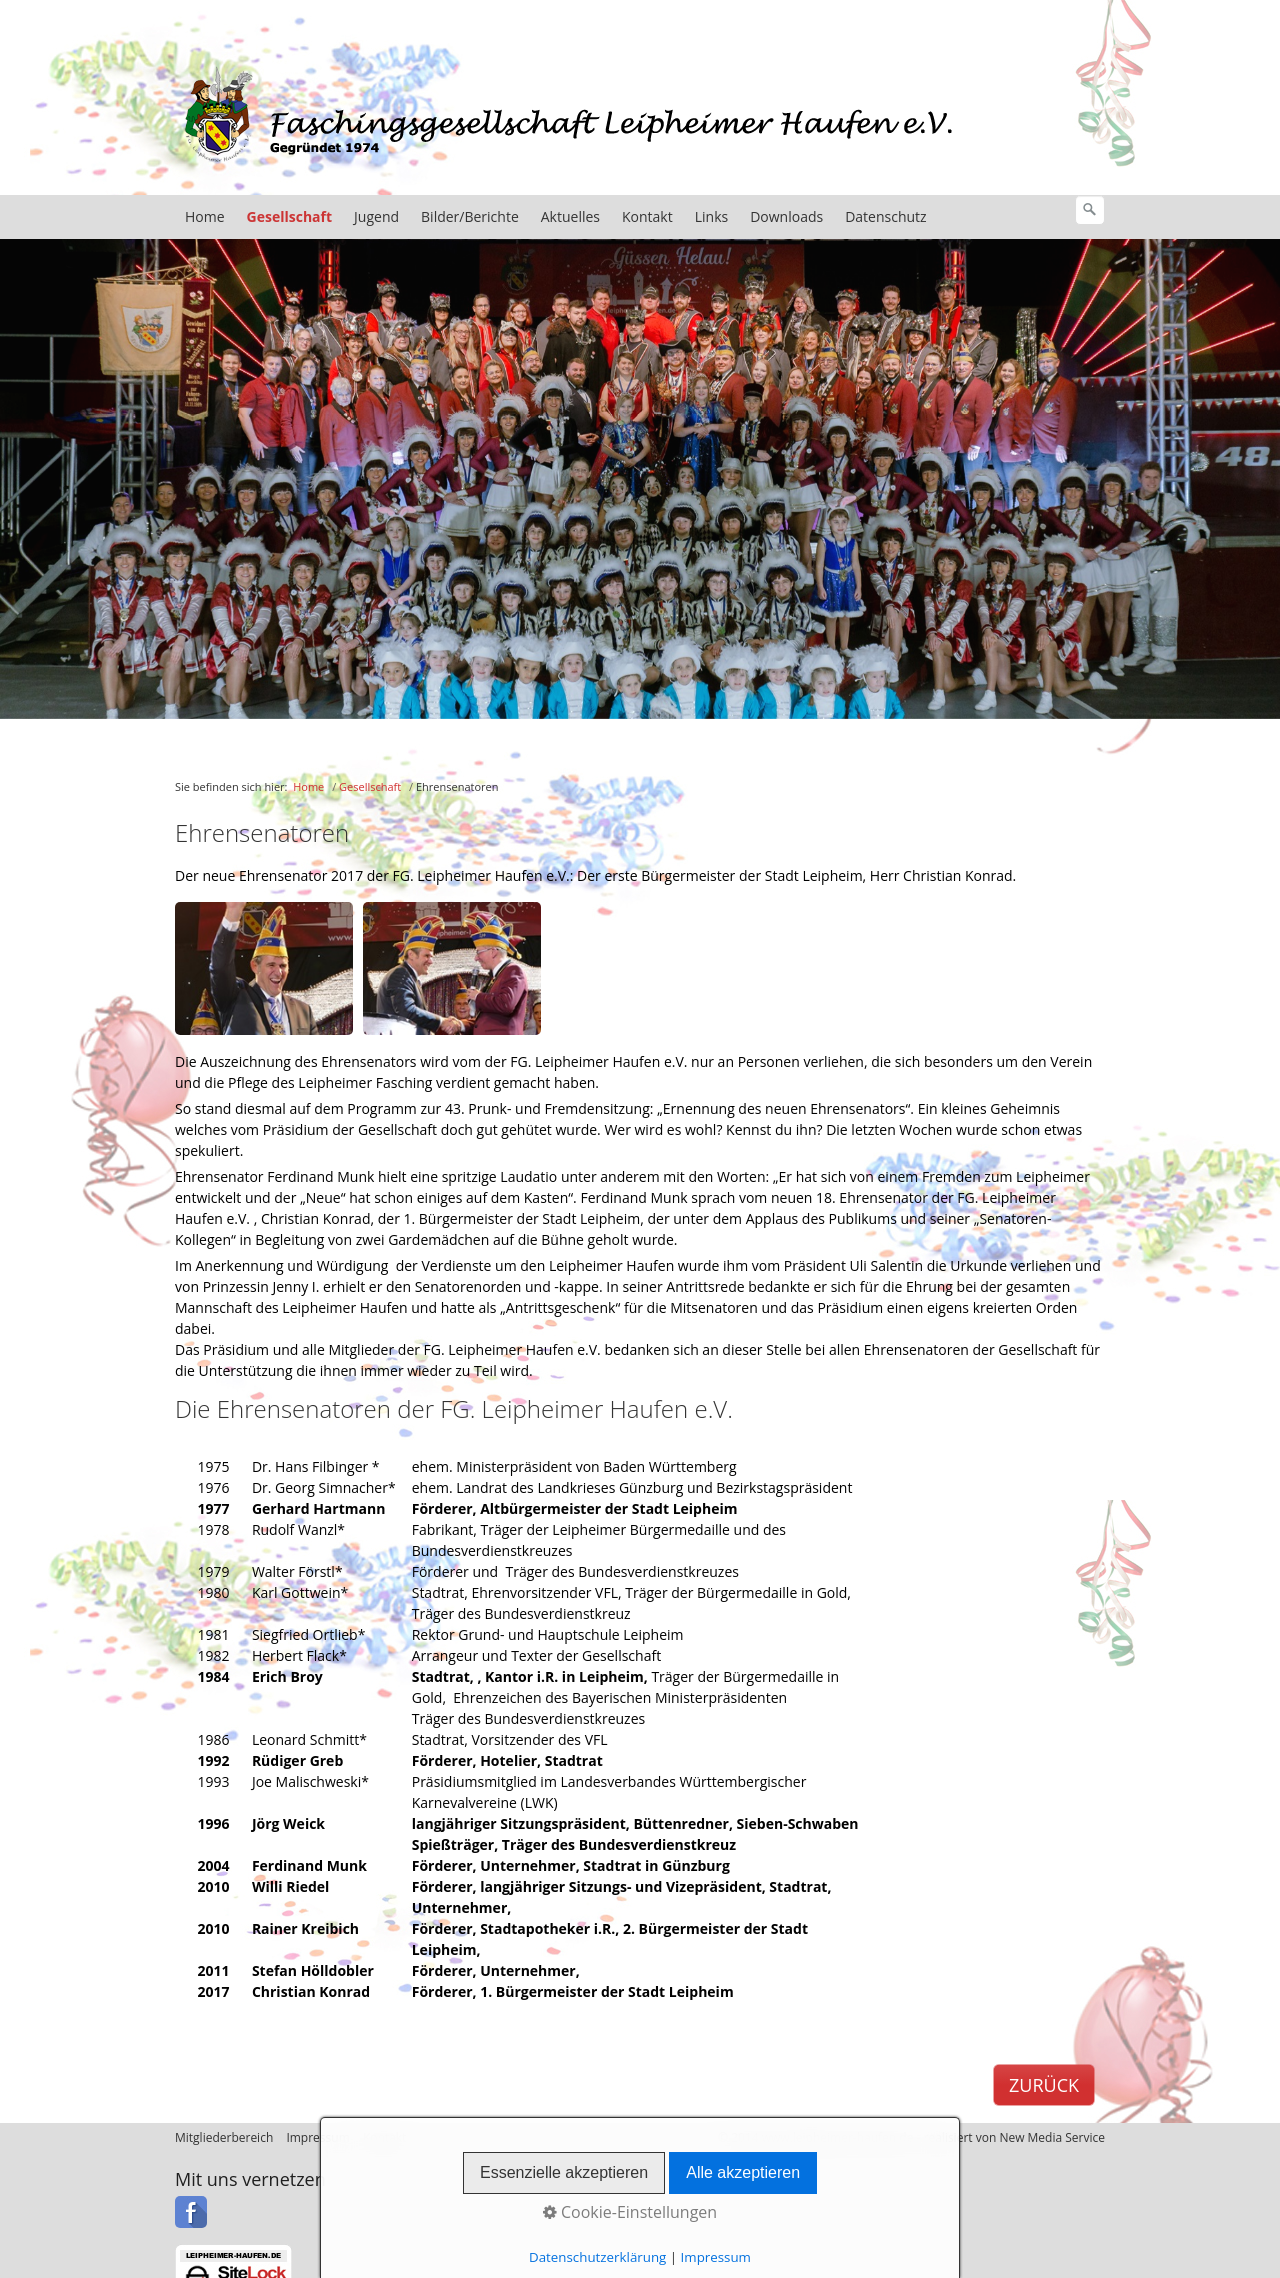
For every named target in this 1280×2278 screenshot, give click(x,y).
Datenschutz (885, 216)
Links (711, 216)
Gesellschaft (290, 216)
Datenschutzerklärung (597, 2257)
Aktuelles (570, 216)
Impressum (716, 2257)
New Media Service (1052, 2137)
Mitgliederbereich (224, 2137)
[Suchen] (1090, 210)
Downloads (786, 216)
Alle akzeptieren (743, 2172)
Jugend (376, 216)
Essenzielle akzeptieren (564, 2172)
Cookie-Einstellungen (630, 2212)
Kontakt (647, 216)
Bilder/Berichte (470, 216)
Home (205, 216)
